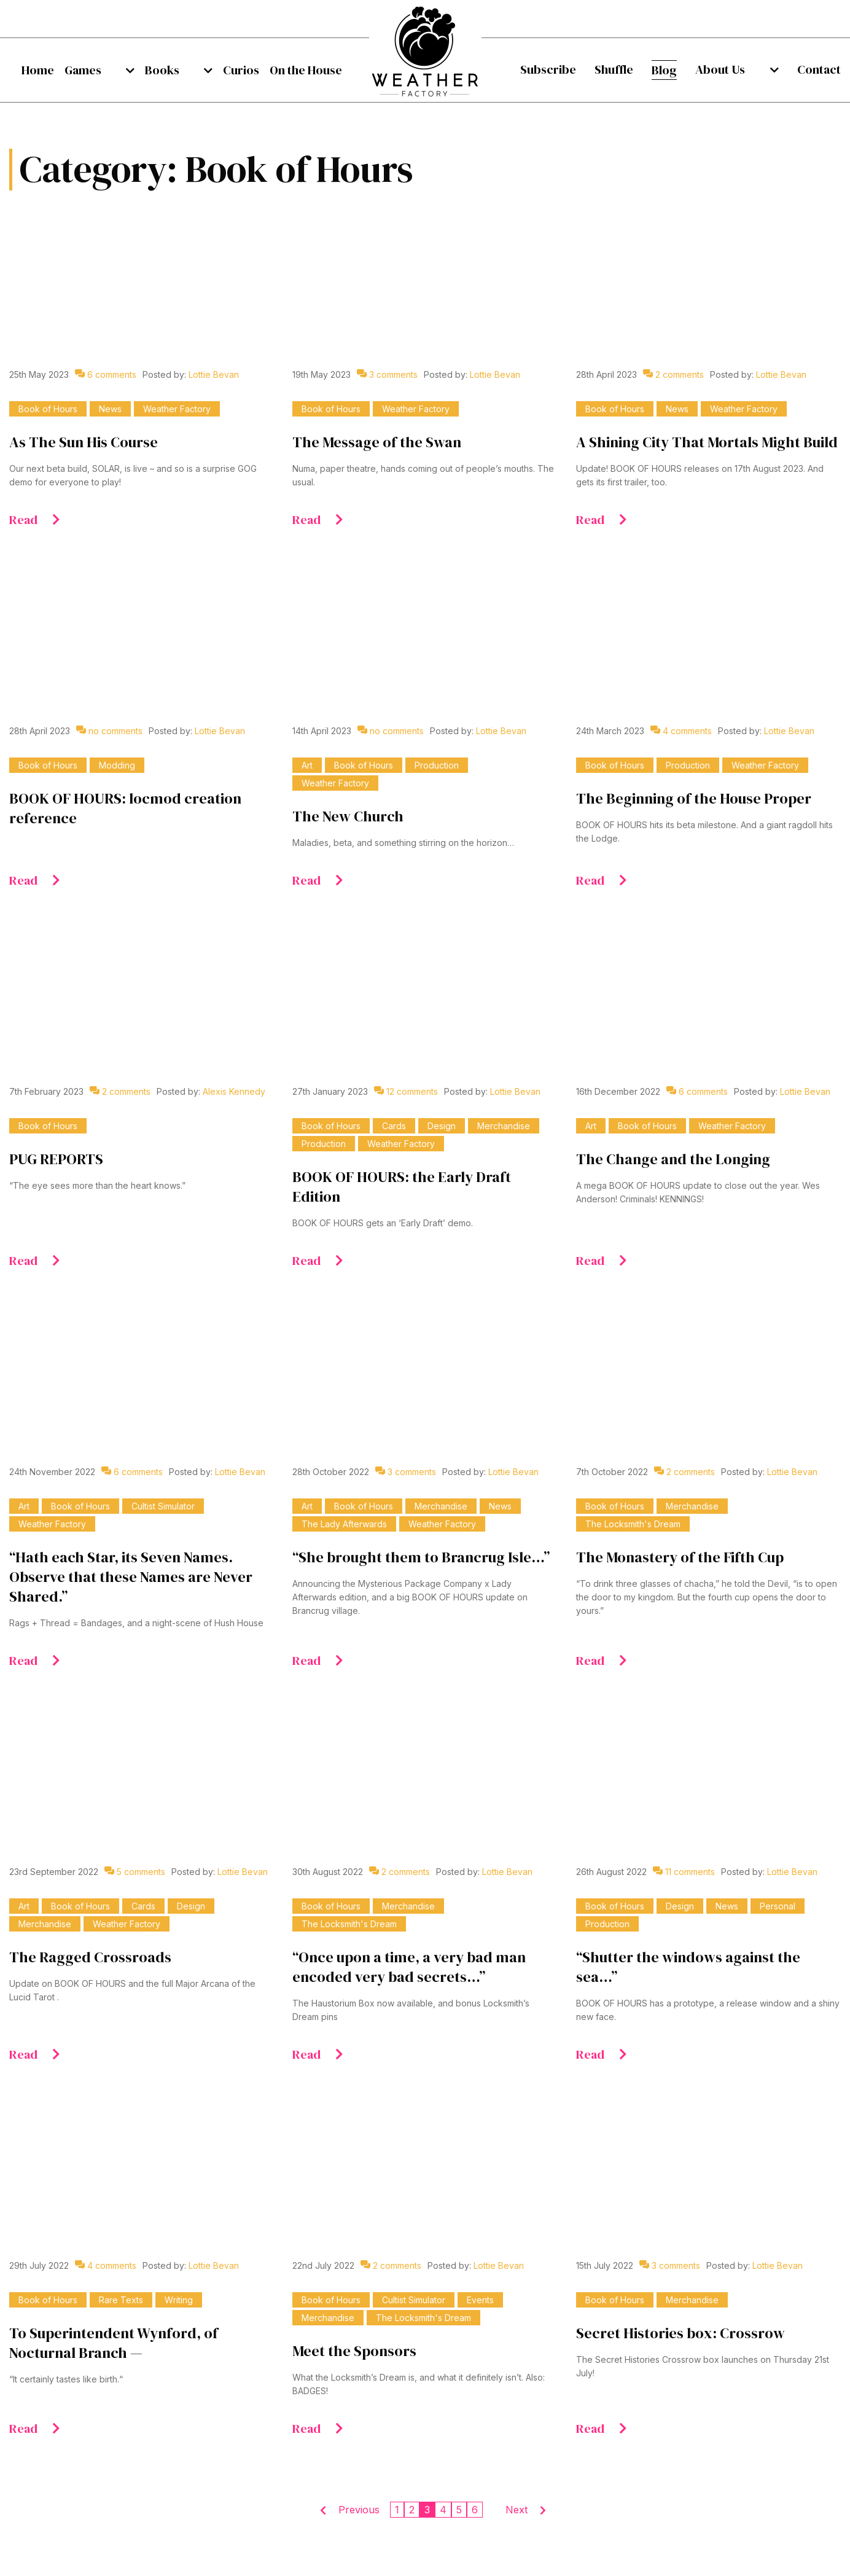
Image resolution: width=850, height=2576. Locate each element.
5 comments (134, 1871)
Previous (359, 2510)
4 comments (681, 731)
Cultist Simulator (163, 1506)
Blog (675, 70)
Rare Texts (121, 2300)
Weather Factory (177, 409)
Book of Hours (47, 409)
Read (34, 519)
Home (37, 70)
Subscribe (548, 69)
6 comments (105, 374)
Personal (777, 1906)
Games (93, 70)
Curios (230, 70)
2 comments (673, 374)
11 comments (684, 1871)
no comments (109, 731)
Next (516, 2510)
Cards (394, 1126)
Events (480, 2300)
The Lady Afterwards (344, 1524)
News (110, 409)
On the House (306, 70)
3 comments (387, 374)
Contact (819, 69)
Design (441, 1126)
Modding (117, 765)
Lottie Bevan (214, 374)
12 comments (406, 1091)
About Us (736, 69)
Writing (179, 2300)
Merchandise (503, 1126)
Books (162, 70)
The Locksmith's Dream (632, 1524)
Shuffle (619, 69)
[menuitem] (37, 70)
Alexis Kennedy (234, 1091)
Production (437, 765)
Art (307, 765)
